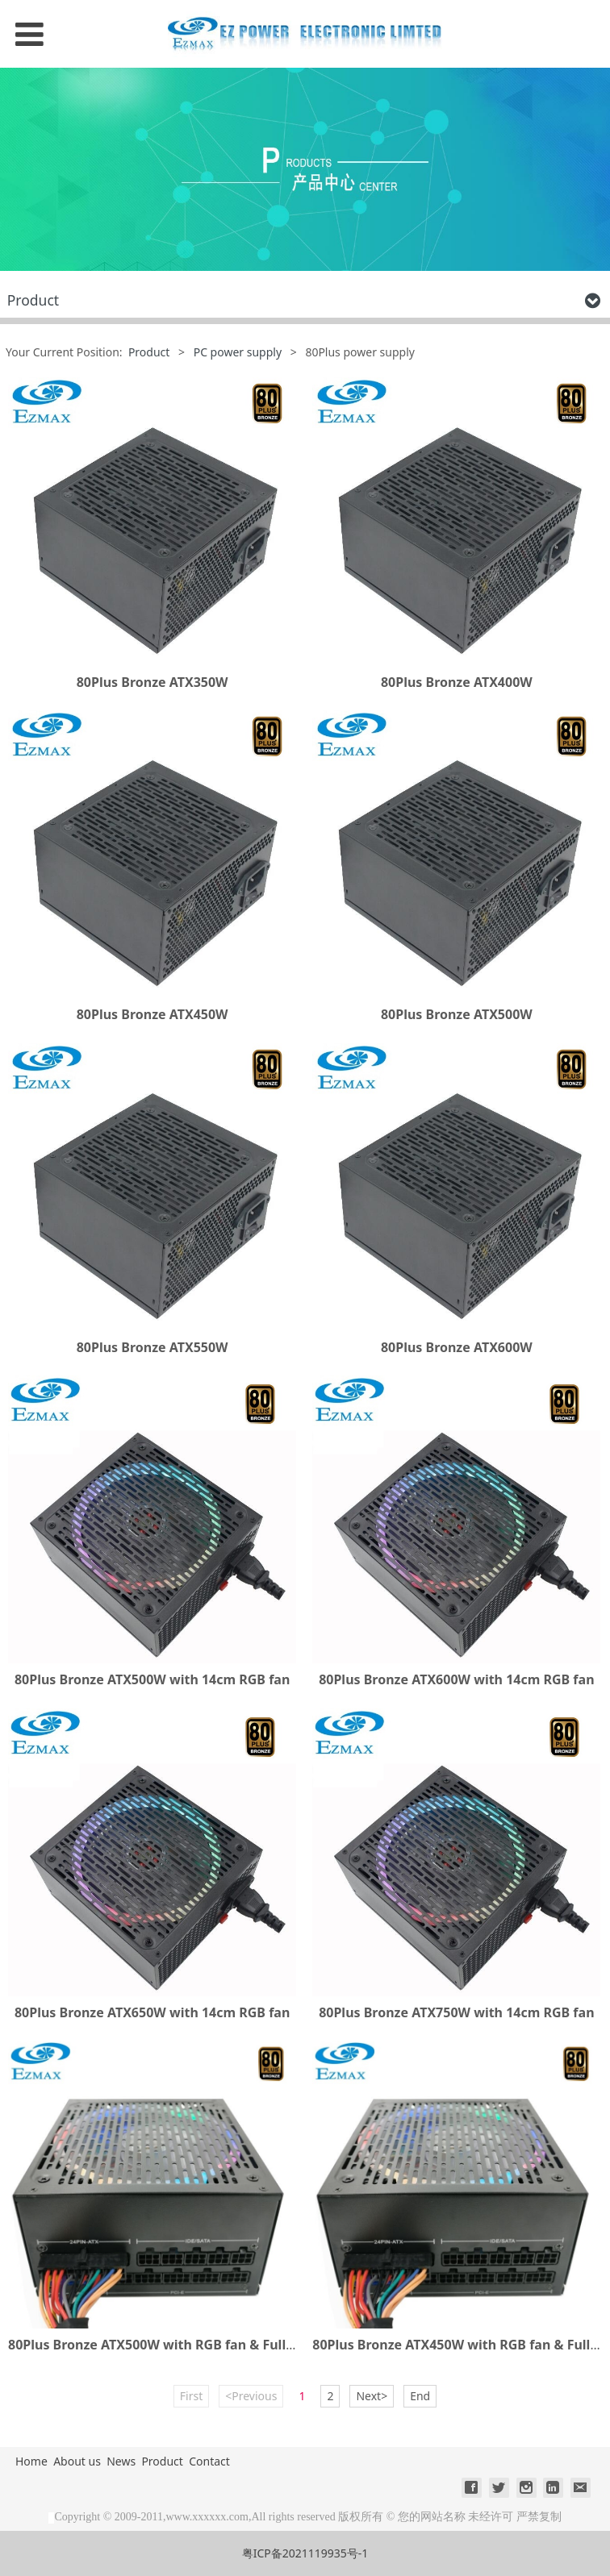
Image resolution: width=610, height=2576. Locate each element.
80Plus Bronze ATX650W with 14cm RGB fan (152, 2012)
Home (31, 2461)
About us (77, 2461)
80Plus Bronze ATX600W (457, 1347)
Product (148, 352)
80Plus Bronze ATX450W (152, 1014)
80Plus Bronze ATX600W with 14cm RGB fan (456, 1679)
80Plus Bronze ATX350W (152, 682)
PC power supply (238, 352)
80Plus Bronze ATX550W (152, 1347)
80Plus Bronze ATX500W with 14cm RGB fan (152, 1679)
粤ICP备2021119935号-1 (305, 2553)
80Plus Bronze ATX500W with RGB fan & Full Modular (175, 2344)
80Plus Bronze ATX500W (457, 1014)
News (121, 2461)
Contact (209, 2461)
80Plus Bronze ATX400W (457, 682)
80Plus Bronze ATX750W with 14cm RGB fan (456, 2012)
